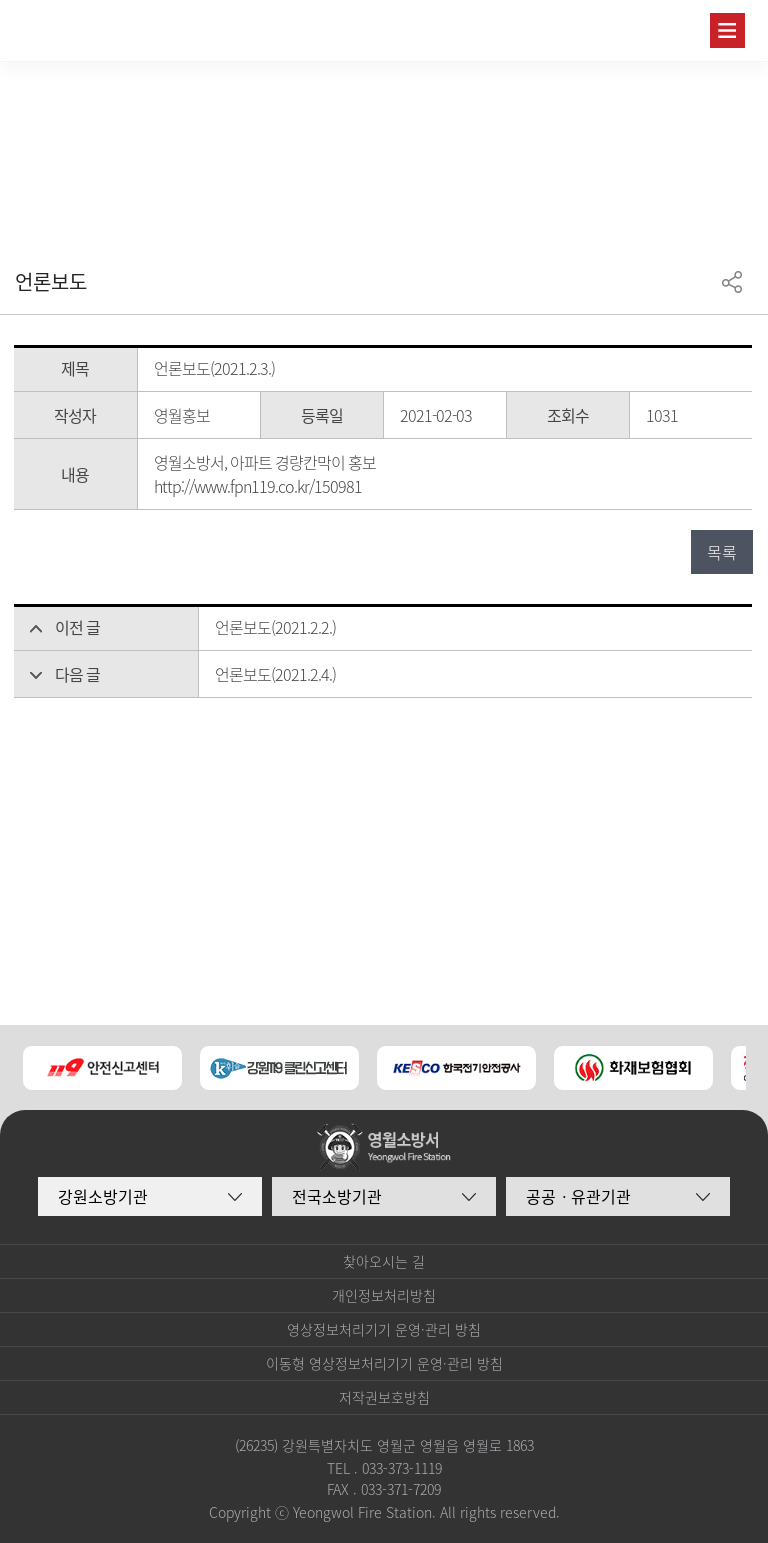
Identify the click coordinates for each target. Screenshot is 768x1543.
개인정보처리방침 (384, 1295)
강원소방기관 (103, 1196)
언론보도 (51, 281)
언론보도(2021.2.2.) (275, 627)
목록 (722, 552)
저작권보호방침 (384, 1397)
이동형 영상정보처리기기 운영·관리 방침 (384, 1363)
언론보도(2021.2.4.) (275, 674)
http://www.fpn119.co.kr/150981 (258, 486)
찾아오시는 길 (384, 1261)
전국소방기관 (337, 1196)
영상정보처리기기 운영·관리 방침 (384, 1329)
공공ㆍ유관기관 (578, 1196)
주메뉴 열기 (727, 30)
